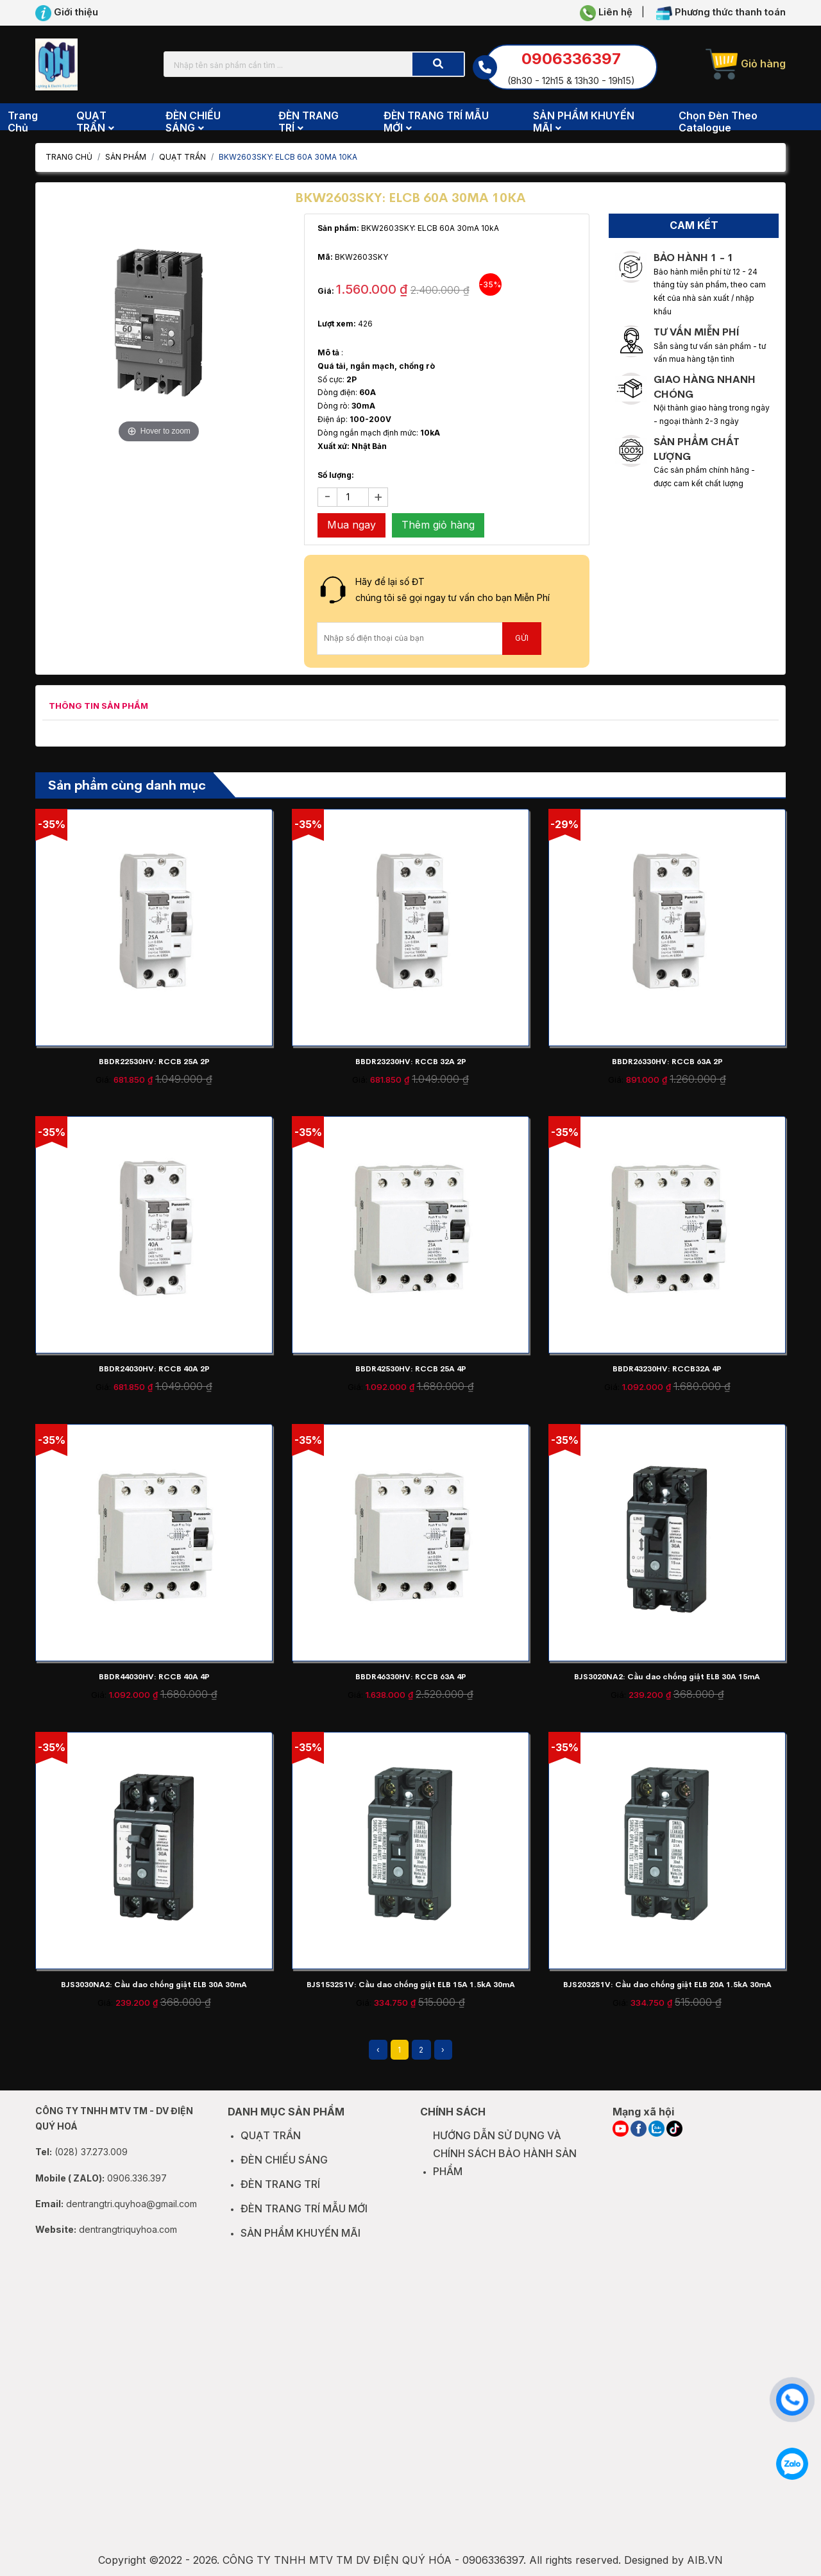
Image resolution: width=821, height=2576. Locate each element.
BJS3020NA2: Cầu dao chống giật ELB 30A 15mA (667, 1677)
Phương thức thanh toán (721, 13)
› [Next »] (442, 2050)
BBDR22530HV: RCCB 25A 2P (154, 1061)
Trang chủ (23, 121)
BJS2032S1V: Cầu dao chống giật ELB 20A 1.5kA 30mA (667, 1984)
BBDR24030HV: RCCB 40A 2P (154, 1369)
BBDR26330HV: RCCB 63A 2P (667, 1061)
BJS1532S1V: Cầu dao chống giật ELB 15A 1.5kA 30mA (411, 1984)
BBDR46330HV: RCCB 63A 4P (410, 1677)
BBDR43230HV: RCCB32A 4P (667, 1369)
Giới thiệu (66, 13)
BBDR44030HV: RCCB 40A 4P (154, 1677)
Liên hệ (606, 13)
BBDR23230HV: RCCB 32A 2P (410, 1061)
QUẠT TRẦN (182, 157)
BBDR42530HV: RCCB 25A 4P (410, 1369)
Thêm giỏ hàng (438, 524)
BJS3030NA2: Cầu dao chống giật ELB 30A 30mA (154, 1984)
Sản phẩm (125, 157)
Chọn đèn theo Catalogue (718, 121)
